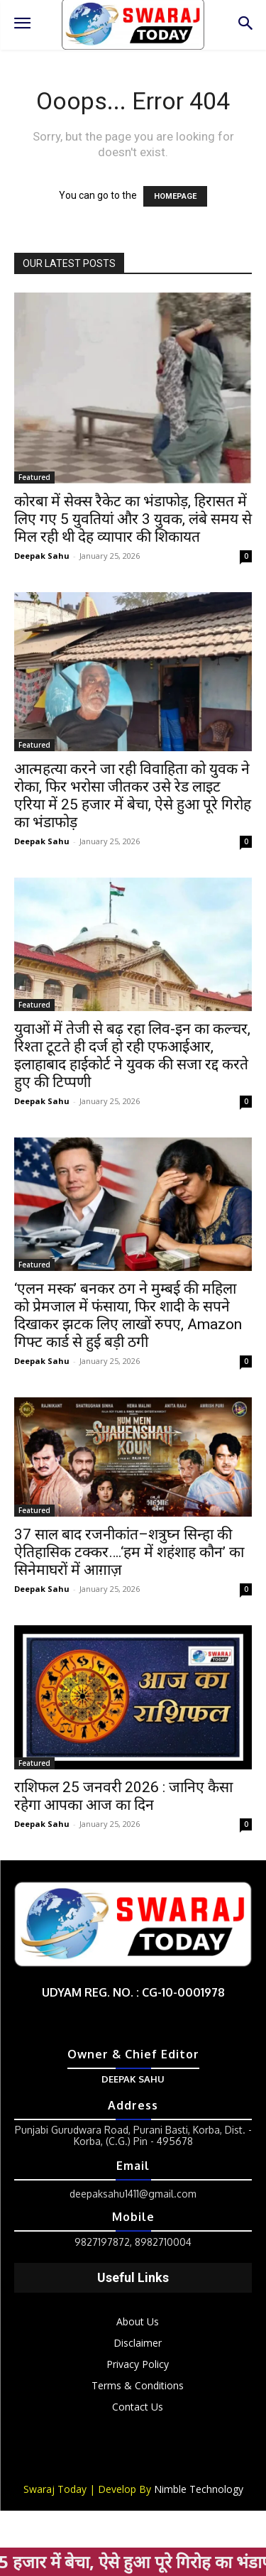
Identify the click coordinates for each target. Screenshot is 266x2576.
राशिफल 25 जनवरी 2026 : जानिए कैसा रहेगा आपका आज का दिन (123, 1796)
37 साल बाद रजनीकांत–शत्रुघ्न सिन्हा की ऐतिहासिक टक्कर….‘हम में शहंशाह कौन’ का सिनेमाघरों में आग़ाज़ (129, 1552)
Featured (34, 477)
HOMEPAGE (175, 196)
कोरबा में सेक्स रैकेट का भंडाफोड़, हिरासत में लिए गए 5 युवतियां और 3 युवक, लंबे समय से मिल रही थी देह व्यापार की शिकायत (133, 519)
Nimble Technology (198, 2489)
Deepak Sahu (42, 555)
